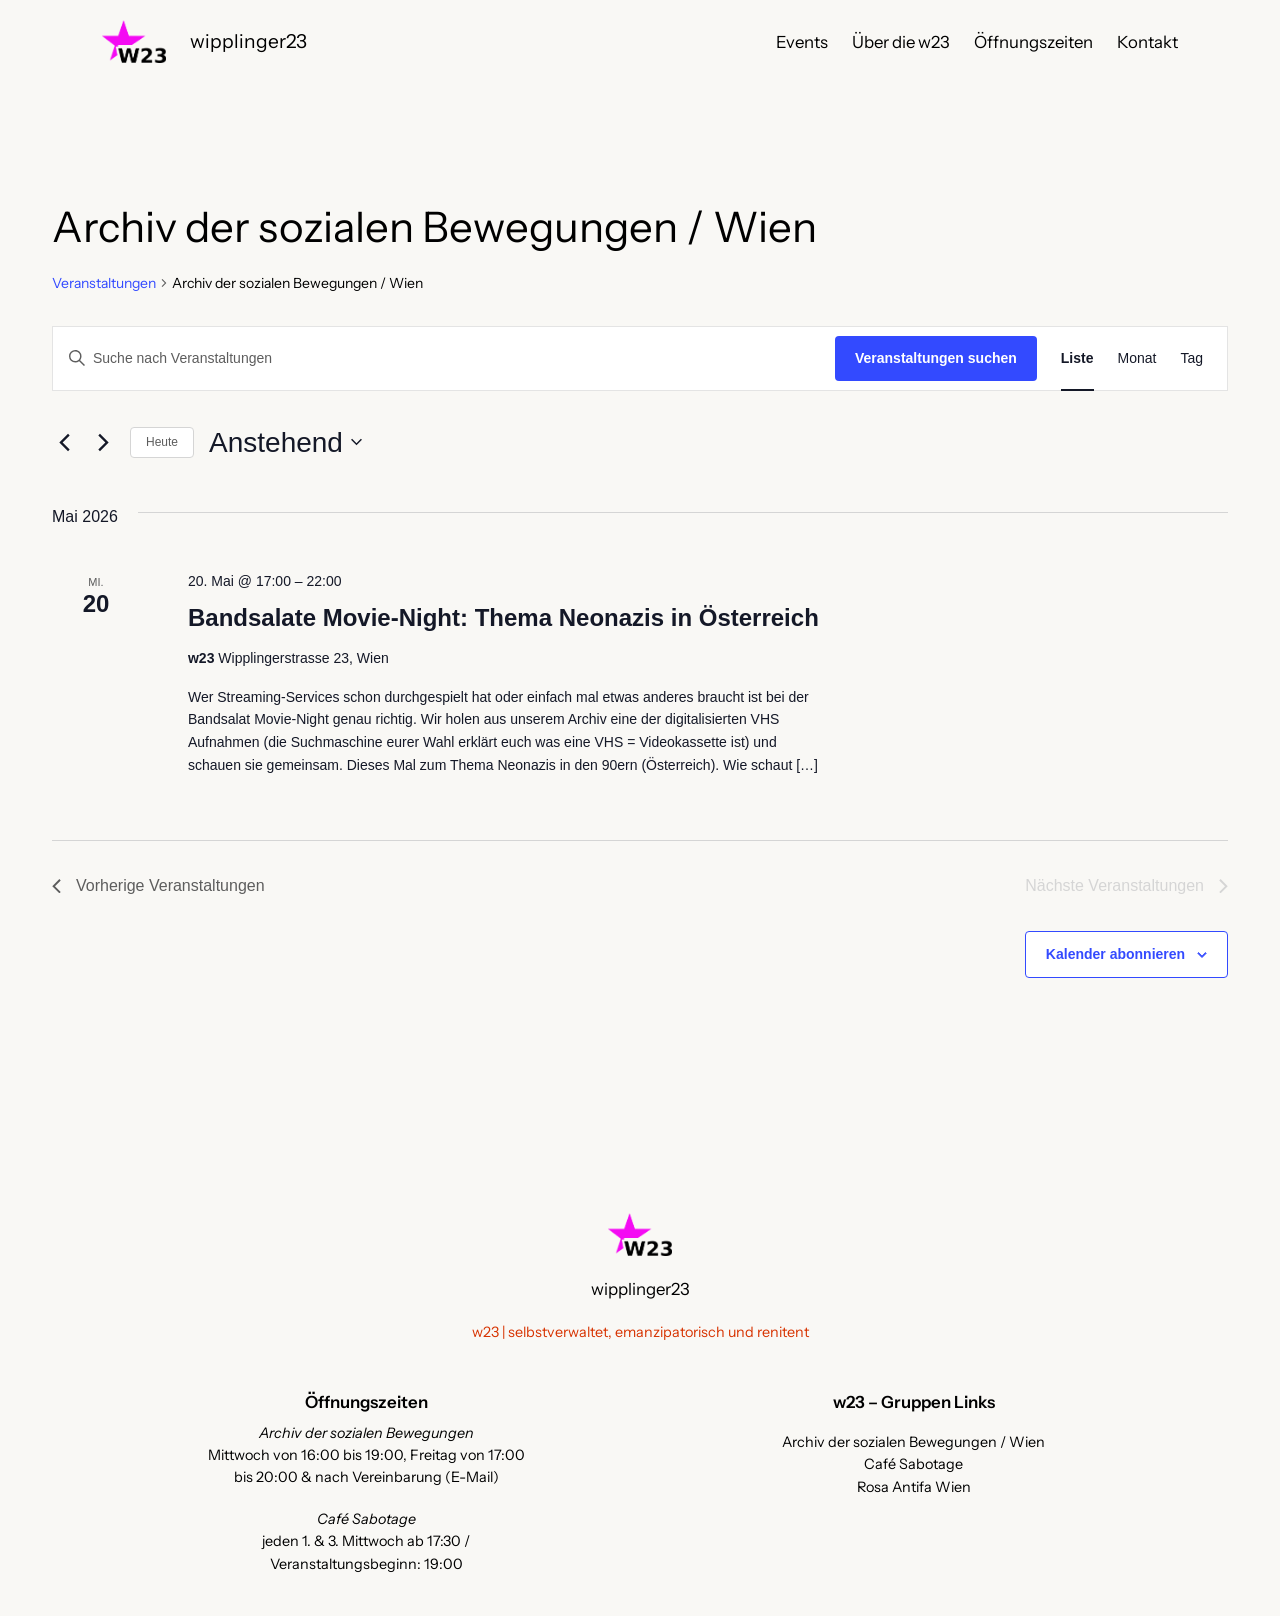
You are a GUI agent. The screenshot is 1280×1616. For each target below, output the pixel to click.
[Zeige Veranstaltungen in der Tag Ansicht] (1191, 358)
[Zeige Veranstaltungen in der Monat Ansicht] (1137, 358)
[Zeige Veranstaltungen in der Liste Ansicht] (1077, 358)
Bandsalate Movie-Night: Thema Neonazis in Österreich (503, 617)
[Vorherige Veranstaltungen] (64, 442)
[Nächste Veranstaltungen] (103, 442)
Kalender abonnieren (1115, 954)
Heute (162, 442)
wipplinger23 (248, 41)
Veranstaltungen (104, 283)
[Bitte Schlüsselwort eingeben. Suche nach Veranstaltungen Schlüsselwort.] (444, 358)
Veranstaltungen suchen (936, 358)
